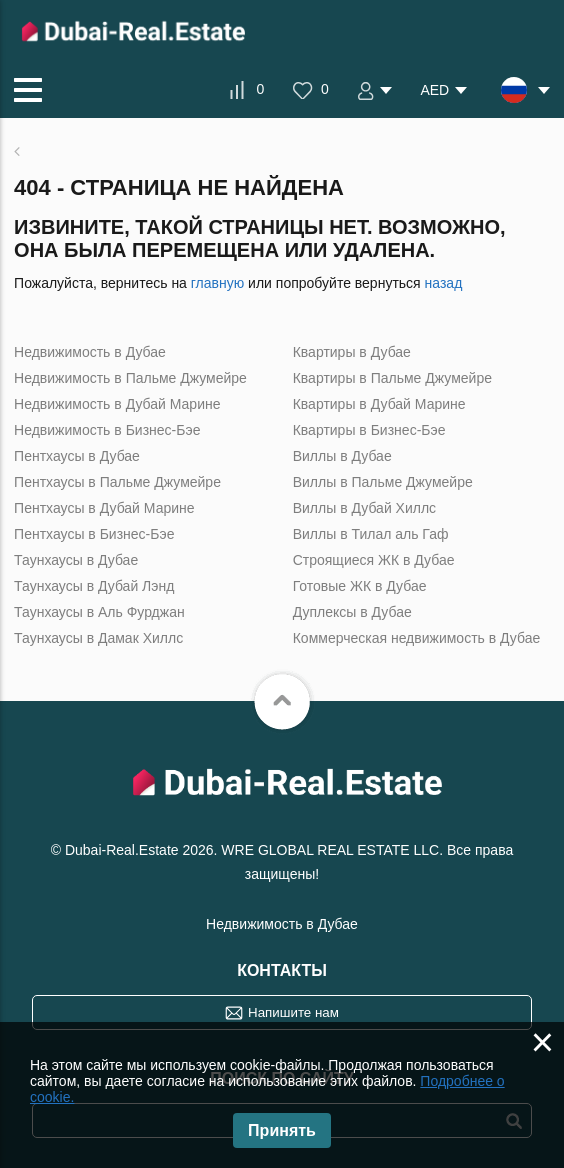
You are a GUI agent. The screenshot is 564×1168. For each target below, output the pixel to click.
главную (217, 283)
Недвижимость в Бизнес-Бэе (107, 430)
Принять (282, 1130)
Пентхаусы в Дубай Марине (104, 508)
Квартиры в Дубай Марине (379, 404)
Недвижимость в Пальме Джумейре (130, 378)
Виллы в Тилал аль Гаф (371, 534)
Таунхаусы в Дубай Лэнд (94, 586)
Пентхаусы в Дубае (77, 456)
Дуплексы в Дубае (352, 612)
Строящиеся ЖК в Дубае (374, 560)
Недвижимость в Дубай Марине (117, 404)
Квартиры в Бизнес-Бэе (369, 430)
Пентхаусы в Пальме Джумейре (117, 482)
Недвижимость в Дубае (90, 352)
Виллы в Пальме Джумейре (383, 482)
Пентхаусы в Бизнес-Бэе (94, 534)
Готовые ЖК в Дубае (360, 586)
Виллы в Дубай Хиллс (364, 508)
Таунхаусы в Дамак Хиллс (98, 638)
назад (444, 283)
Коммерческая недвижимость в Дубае (417, 638)
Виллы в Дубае (342, 456)
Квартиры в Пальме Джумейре (392, 378)
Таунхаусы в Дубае (76, 560)
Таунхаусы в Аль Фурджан (99, 612)
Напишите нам (293, 1012)
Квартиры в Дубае (352, 352)
